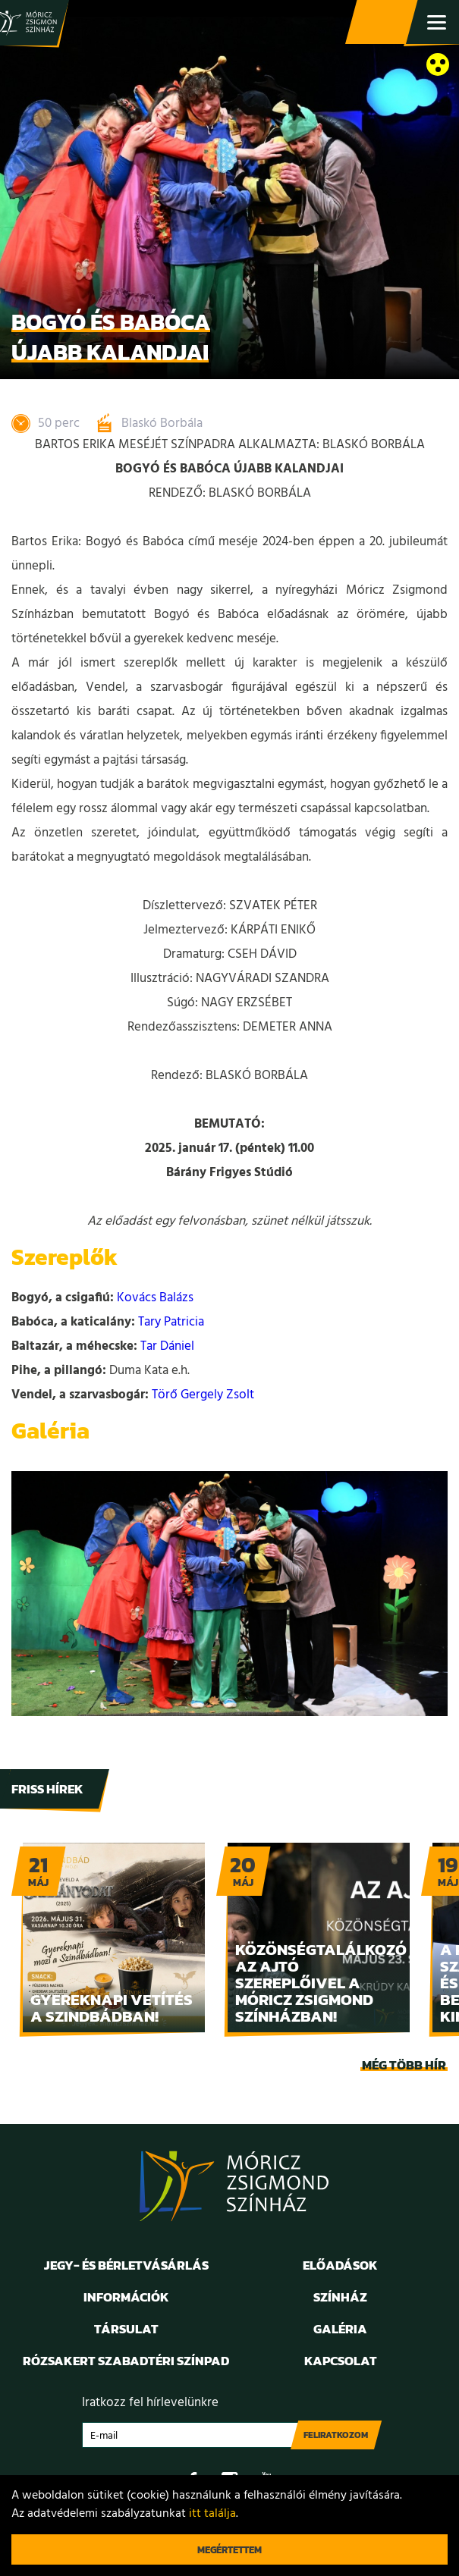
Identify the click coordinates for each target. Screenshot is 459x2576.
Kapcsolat (340, 2360)
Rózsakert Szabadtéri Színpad (126, 2360)
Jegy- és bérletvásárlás (383, 22)
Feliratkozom (335, 2435)
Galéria (340, 2329)
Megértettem (229, 2550)
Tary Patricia (171, 1322)
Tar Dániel (167, 1346)
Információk (126, 2297)
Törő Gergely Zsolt (203, 1395)
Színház (340, 2297)
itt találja (212, 2514)
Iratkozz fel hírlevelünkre (150, 2402)
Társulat (126, 2329)
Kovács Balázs (155, 1298)
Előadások (340, 2265)
